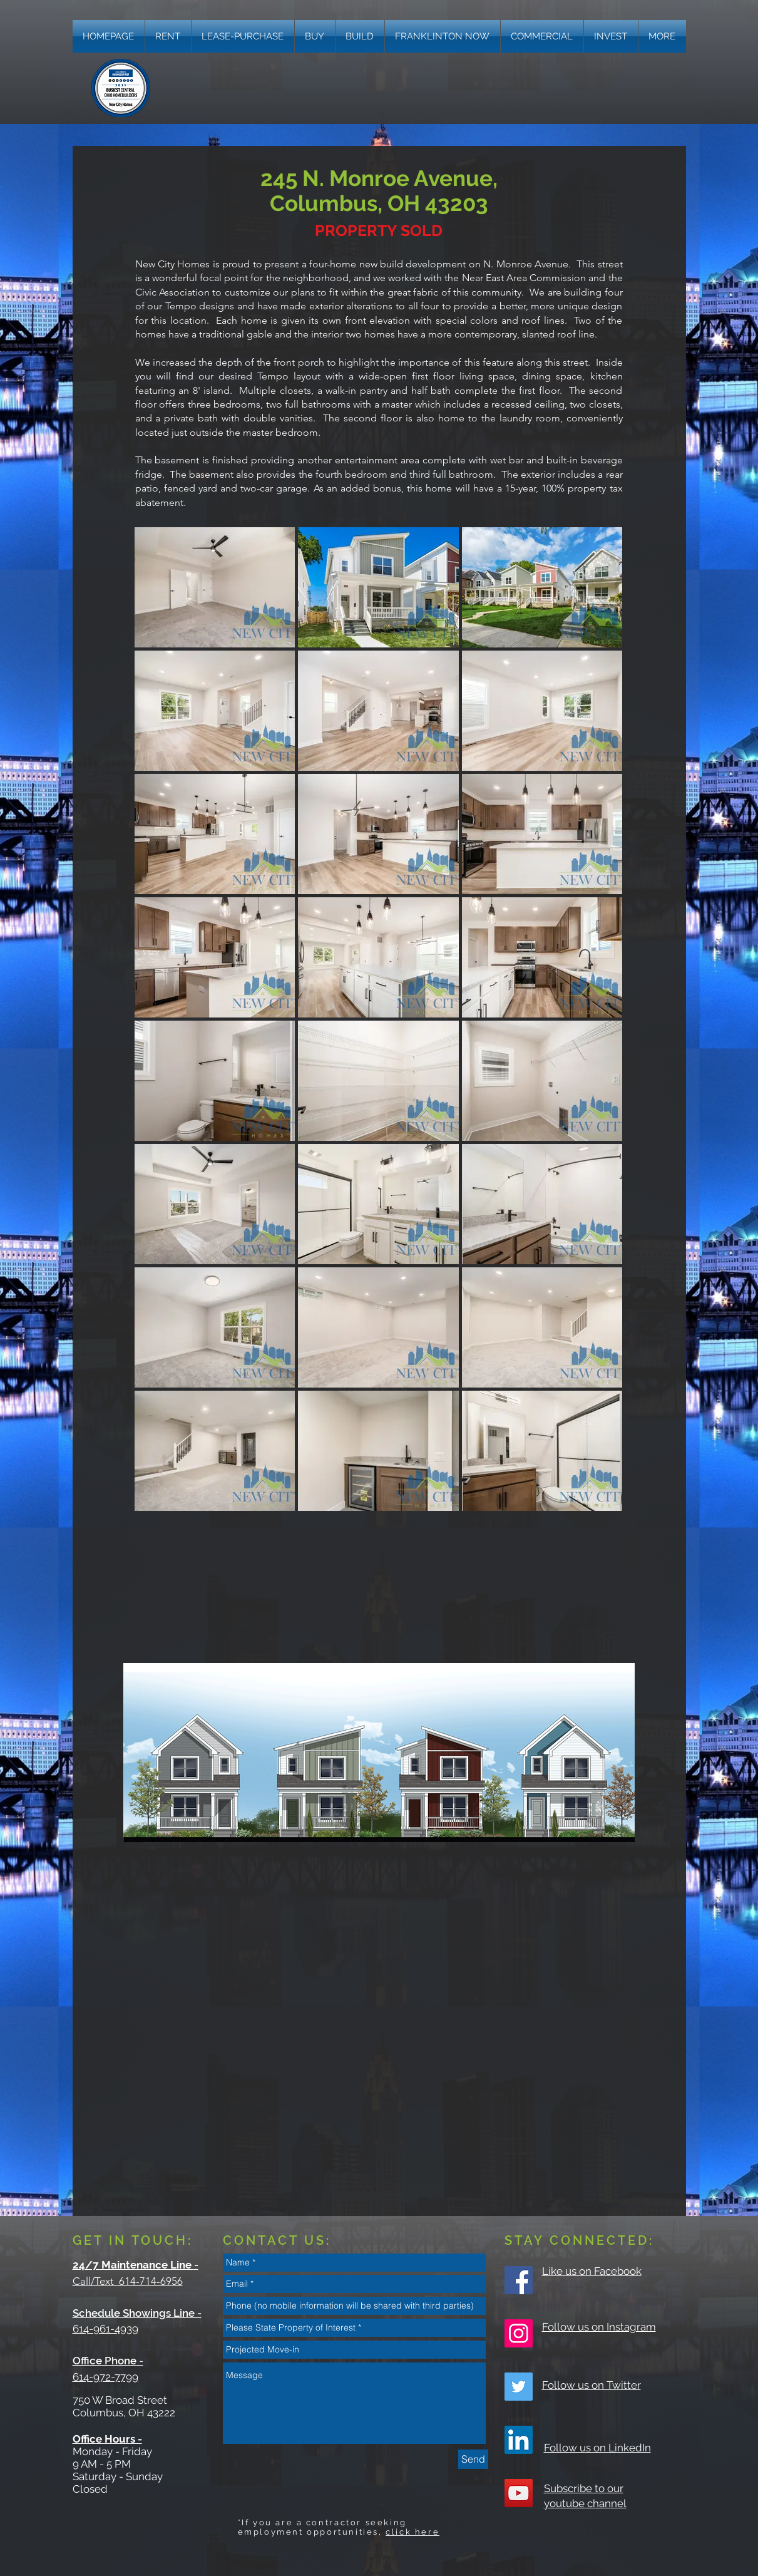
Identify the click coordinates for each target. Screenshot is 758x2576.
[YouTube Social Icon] (518, 2493)
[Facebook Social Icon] (518, 2280)
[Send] (473, 2459)
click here (412, 2532)
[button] (662, 36)
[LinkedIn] (518, 2440)
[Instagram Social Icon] (518, 2333)
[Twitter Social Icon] (518, 2386)
